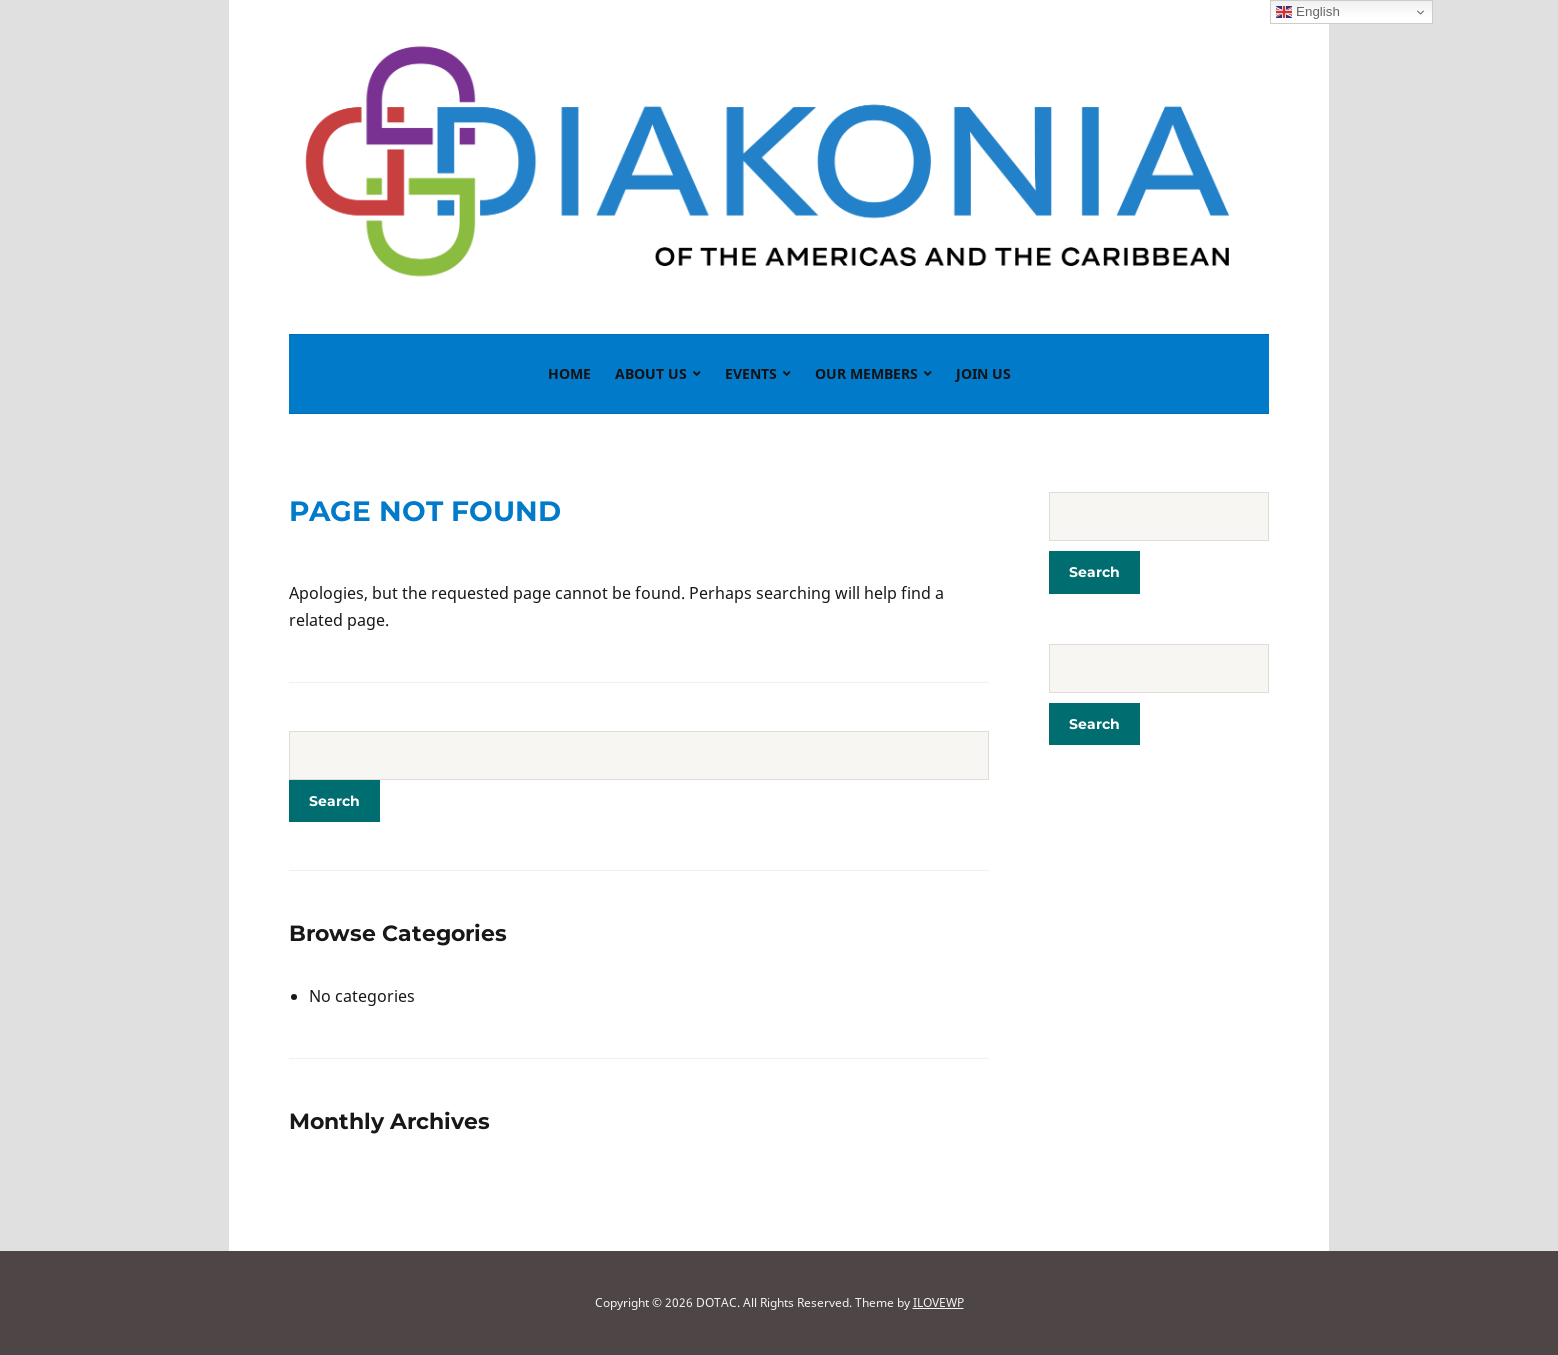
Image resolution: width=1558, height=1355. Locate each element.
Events (751, 373)
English (1307, 12)
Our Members (866, 373)
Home (569, 373)
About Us (651, 373)
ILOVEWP (938, 1302)
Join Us (983, 373)
